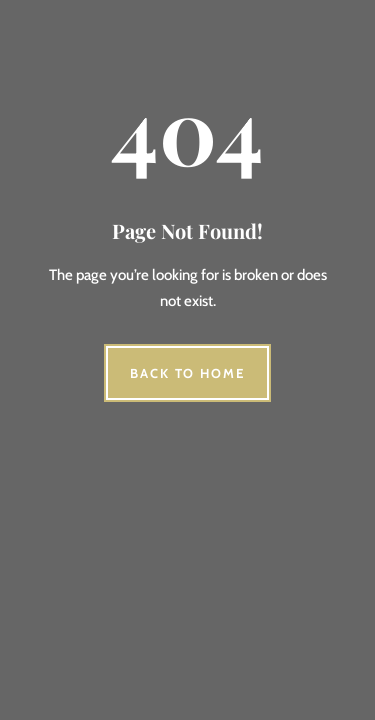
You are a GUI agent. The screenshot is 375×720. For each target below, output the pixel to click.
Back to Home (187, 373)
